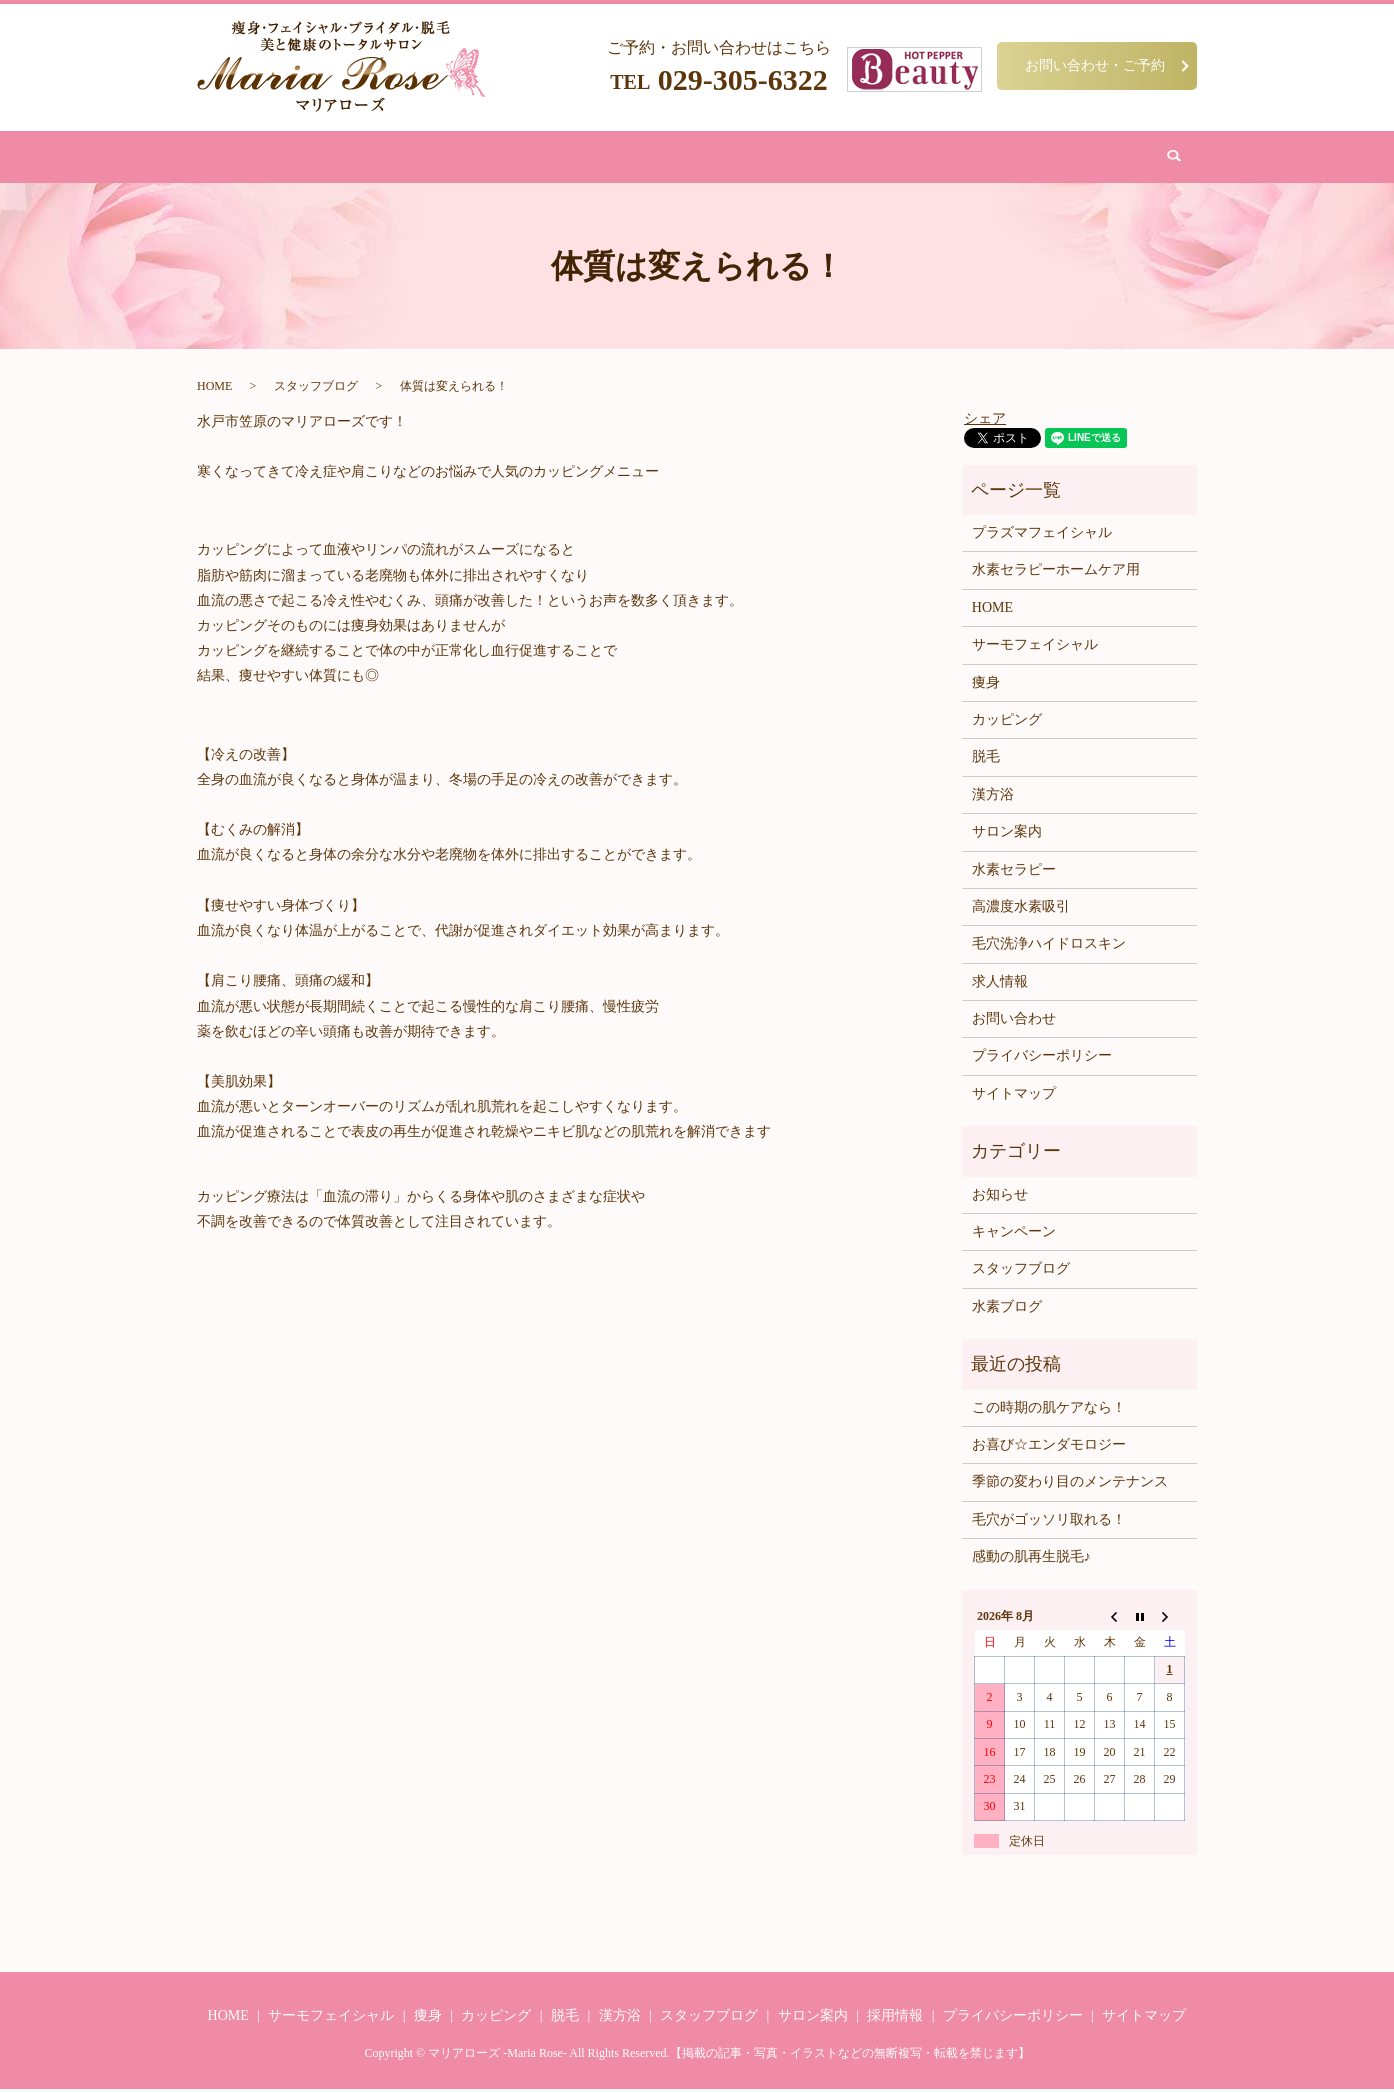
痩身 (432, 158)
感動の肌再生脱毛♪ (1031, 1560)
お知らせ (1000, 1198)
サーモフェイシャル (1035, 648)
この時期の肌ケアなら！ (1049, 1410)
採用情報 (895, 2019)
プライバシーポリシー (1042, 1059)
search (1029, 159)
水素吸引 (783, 158)
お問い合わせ (955, 158)
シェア (985, 421)
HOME (379, 158)
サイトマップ (1014, 1097)
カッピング (703, 158)
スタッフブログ (316, 390)
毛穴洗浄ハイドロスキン (1049, 947)
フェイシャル (505, 158)
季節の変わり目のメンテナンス (1070, 1485)
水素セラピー (1014, 872)
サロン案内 (862, 158)
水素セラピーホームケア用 (1056, 573)
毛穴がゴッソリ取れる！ (1049, 1523)
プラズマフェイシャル (1042, 536)
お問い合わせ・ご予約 (1095, 65)
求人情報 (1000, 985)
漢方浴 (630, 158)
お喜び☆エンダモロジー (1049, 1448)
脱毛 (578, 158)
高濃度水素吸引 (1021, 910)
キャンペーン (1014, 1235)
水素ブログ (1007, 1310)
